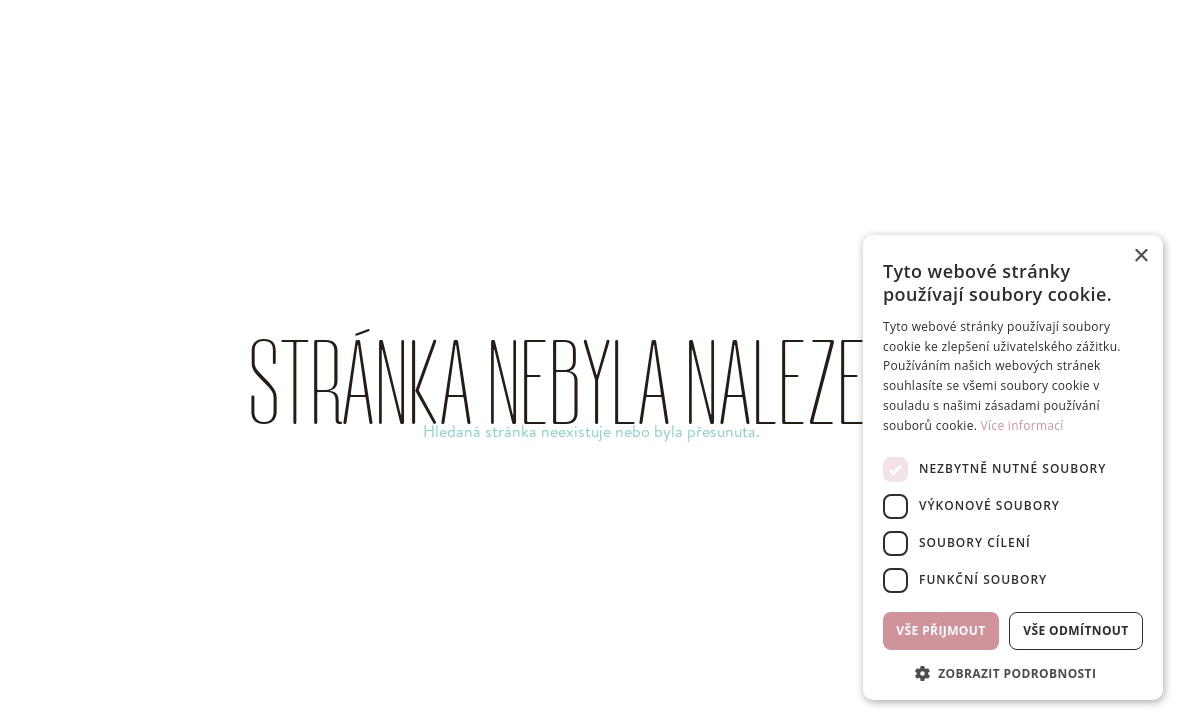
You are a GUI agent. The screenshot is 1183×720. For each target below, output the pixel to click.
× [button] (1140, 256)
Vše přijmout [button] (940, 630)
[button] (1013, 671)
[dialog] (1013, 467)
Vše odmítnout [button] (1075, 630)
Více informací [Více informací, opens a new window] (1022, 425)
